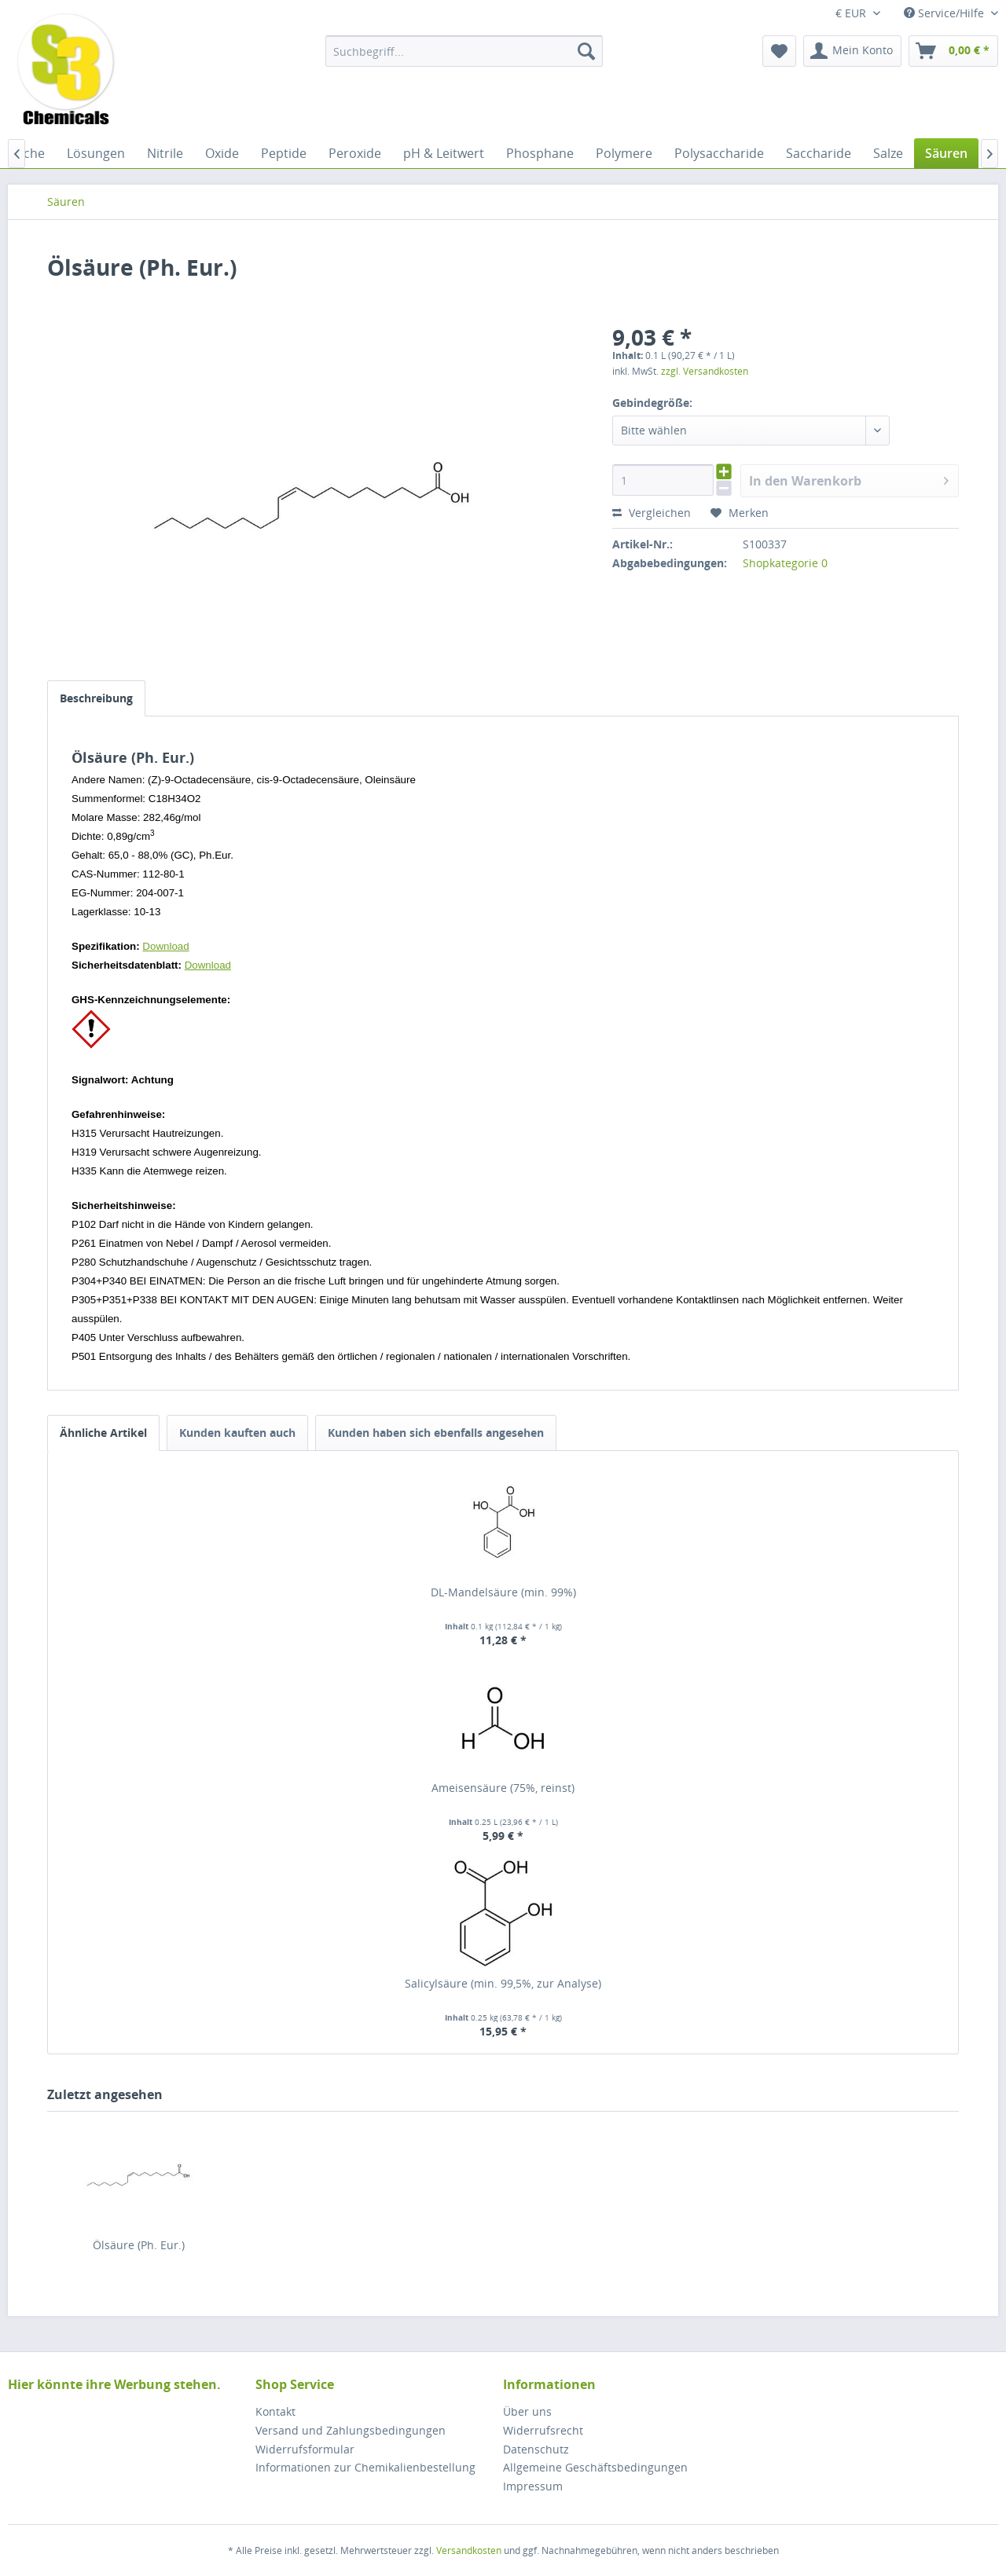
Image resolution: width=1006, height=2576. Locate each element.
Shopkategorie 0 (785, 562)
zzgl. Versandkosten (704, 371)
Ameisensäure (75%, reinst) (503, 1787)
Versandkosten (468, 2550)
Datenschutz (536, 2449)
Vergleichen (651, 512)
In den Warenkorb (849, 478)
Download (165, 946)
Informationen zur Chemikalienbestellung (365, 2467)
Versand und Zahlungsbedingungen (350, 2430)
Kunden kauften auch (237, 1432)
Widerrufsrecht (543, 2430)
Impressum (533, 2486)
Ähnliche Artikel (103, 1432)
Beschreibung (96, 698)
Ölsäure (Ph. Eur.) (139, 2244)
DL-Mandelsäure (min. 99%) (503, 1592)
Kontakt (275, 2411)
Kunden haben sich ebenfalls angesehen (436, 1432)
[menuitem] (464, 51)
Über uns (527, 2411)
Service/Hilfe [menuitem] (945, 12)
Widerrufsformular (304, 2449)
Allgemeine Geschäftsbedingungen (595, 2467)
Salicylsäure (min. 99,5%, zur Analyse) (503, 1983)
